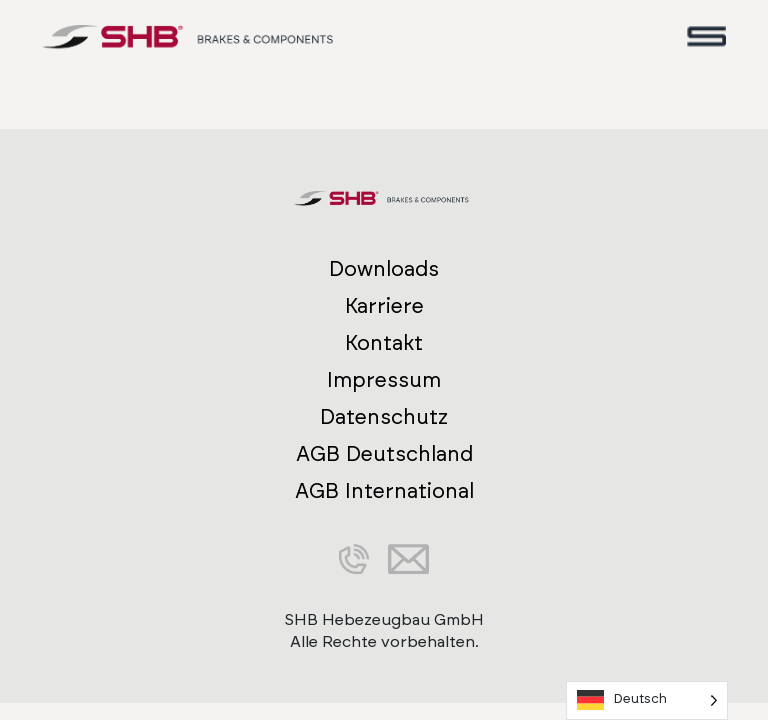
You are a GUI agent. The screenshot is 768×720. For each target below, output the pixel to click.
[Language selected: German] (647, 700)
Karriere (384, 306)
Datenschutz (384, 417)
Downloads (384, 269)
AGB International (384, 491)
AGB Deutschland (384, 454)
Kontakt (384, 343)
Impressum (384, 380)
